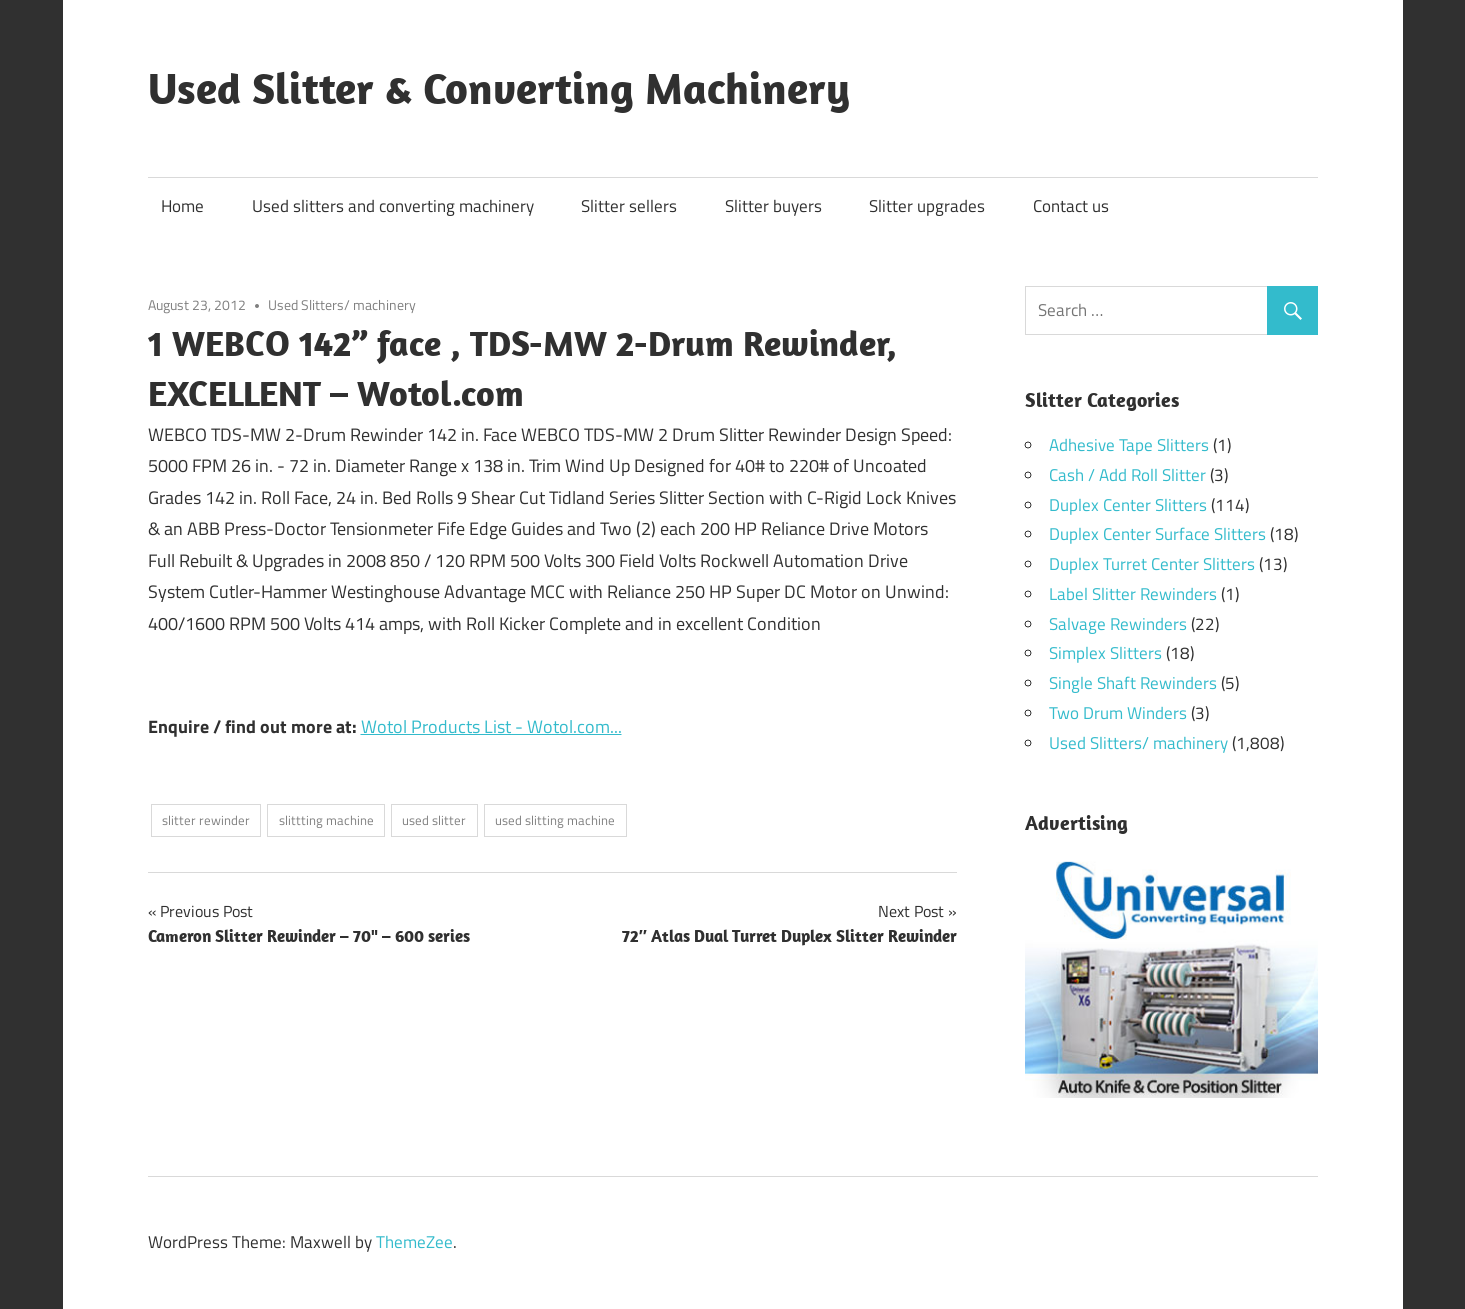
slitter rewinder (206, 820)
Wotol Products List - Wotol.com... (491, 726)
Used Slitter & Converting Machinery (499, 88)
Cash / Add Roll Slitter (1127, 475)
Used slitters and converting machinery (393, 206)
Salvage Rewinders (1118, 624)
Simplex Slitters (1105, 653)
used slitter (434, 820)
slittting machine (326, 820)
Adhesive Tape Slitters (1129, 445)
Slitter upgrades (927, 206)
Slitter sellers (629, 206)
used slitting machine (555, 820)
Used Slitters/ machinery (342, 304)
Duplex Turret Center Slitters (1152, 564)
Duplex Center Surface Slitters (1157, 534)
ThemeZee (414, 1242)
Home (182, 206)
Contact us (1071, 206)
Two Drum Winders (1118, 713)
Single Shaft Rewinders (1133, 683)
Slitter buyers (773, 206)
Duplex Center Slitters (1128, 505)
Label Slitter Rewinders (1133, 594)
